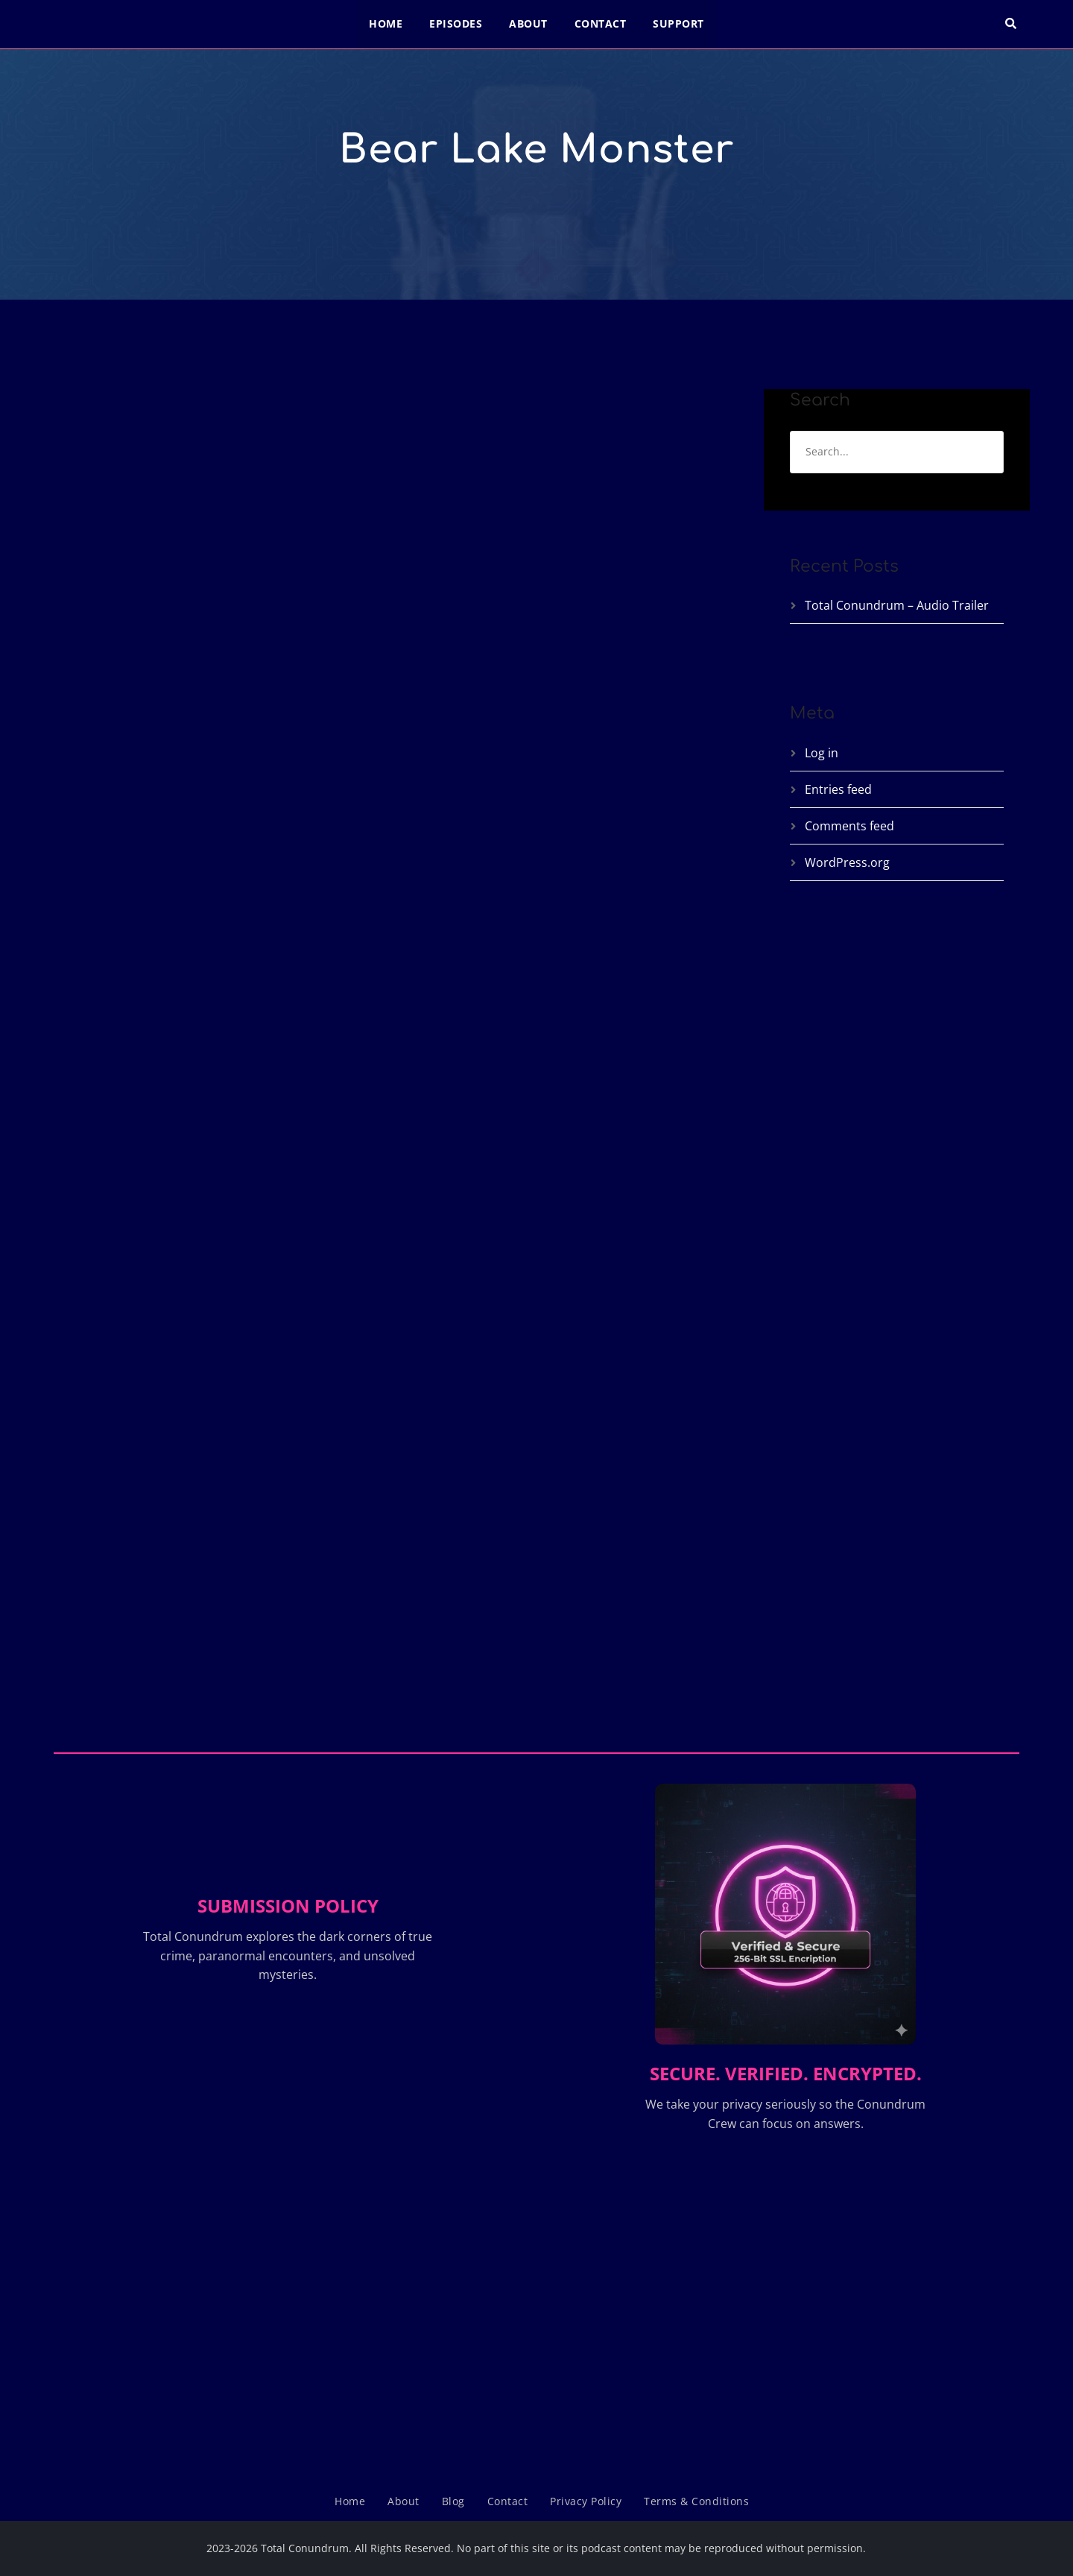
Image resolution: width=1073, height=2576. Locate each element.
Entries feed (838, 789)
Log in (821, 753)
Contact (601, 23)
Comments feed (849, 826)
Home (385, 23)
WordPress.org (847, 862)
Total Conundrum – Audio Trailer (897, 605)
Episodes (455, 23)
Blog (453, 2501)
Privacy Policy (585, 2501)
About (528, 23)
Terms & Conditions (696, 2501)
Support (678, 23)
